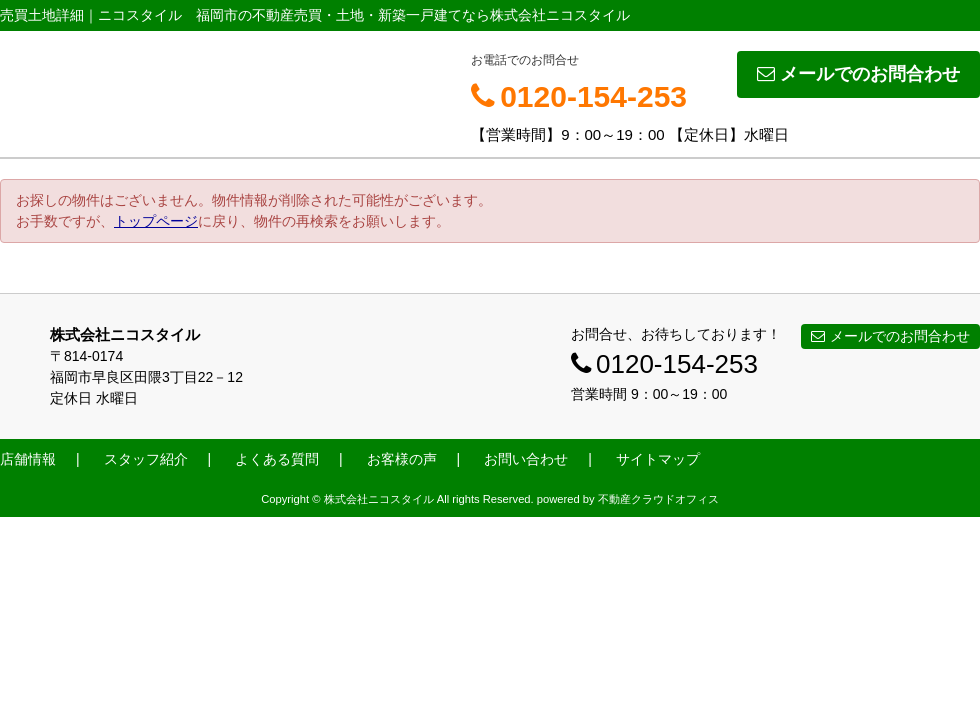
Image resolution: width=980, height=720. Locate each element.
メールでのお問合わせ (858, 74)
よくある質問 (277, 459)
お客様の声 (402, 459)
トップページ (156, 221)
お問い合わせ (526, 459)
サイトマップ (658, 459)
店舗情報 (28, 459)
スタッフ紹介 (146, 459)
